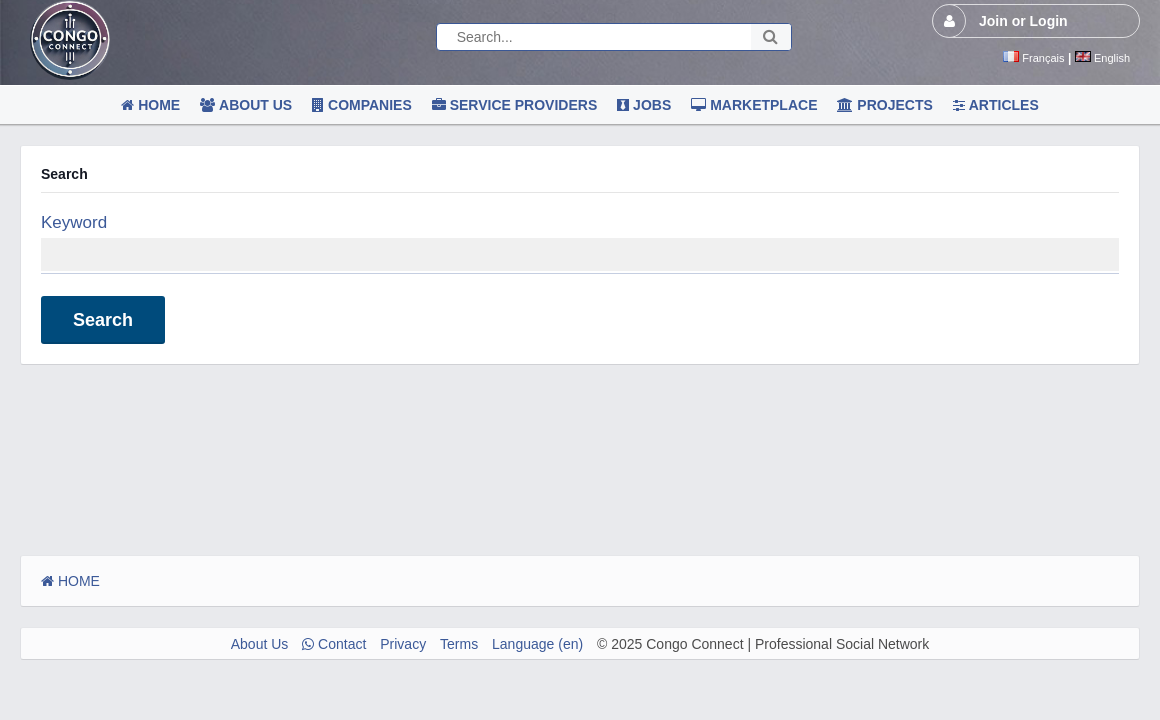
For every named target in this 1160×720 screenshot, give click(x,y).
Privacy (403, 644)
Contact (334, 644)
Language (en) (537, 644)
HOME (70, 581)
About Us (260, 644)
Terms (459, 644)
